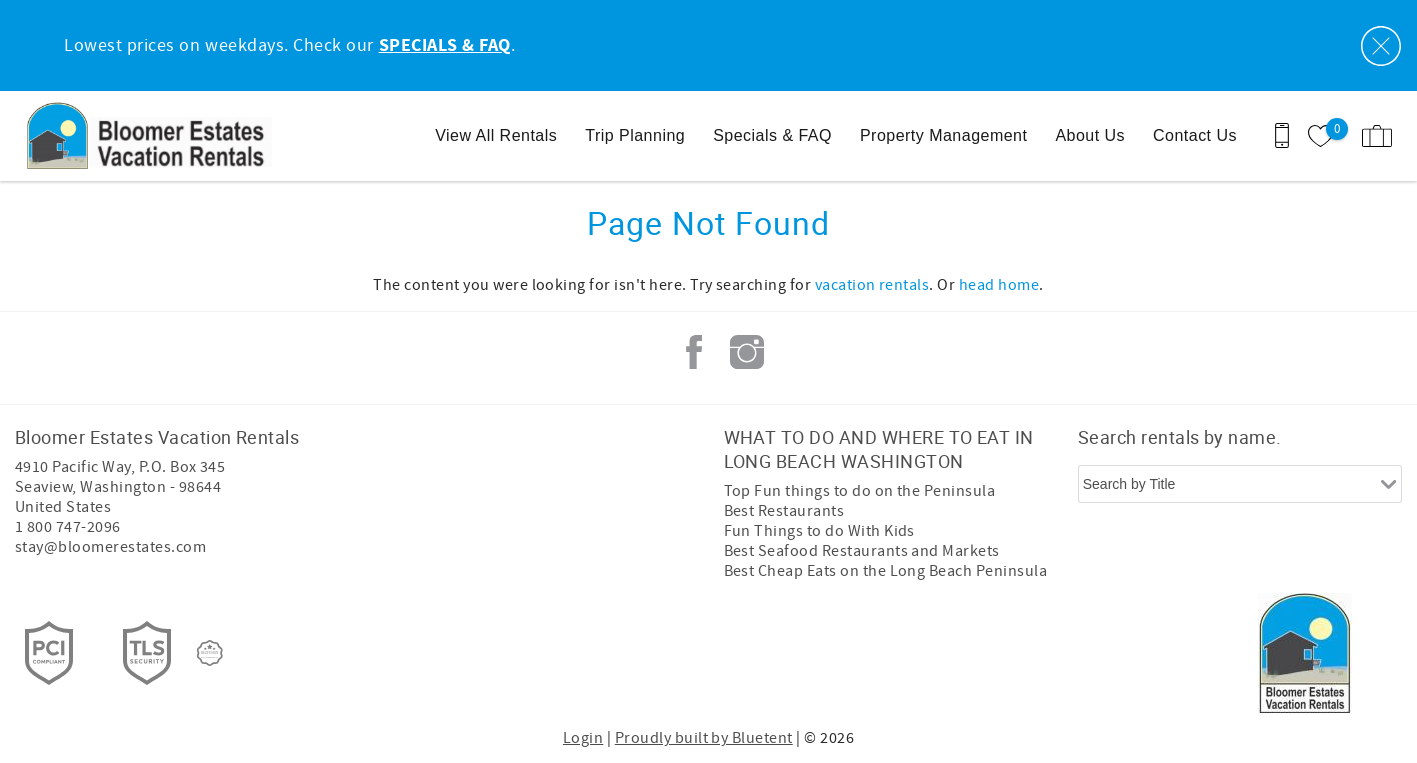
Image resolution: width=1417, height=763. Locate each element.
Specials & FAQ (772, 135)
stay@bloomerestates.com (110, 547)
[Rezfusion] (210, 653)
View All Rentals (496, 135)
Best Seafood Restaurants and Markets (862, 551)
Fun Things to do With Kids (819, 531)
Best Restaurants (784, 511)
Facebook (694, 352)
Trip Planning (635, 135)
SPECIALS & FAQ (445, 46)
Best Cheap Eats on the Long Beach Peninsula (886, 571)
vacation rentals (872, 285)
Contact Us (1195, 135)
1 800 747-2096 (68, 527)
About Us (1090, 135)
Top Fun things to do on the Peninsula (860, 491)
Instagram (747, 352)
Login (583, 738)
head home (999, 285)
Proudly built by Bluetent (704, 738)
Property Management (943, 135)
